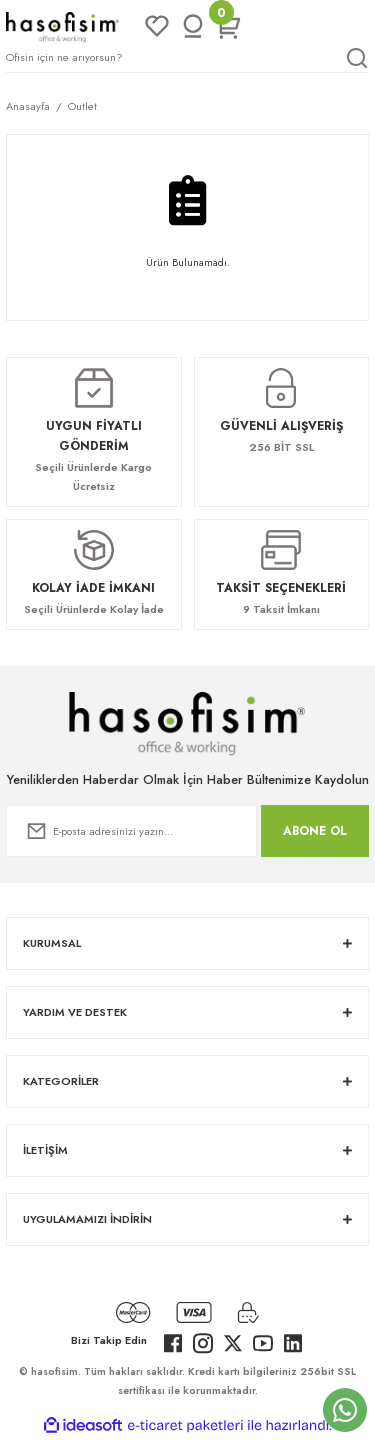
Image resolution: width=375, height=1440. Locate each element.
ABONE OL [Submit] (315, 830)
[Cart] (229, 27)
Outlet (82, 106)
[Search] (187, 58)
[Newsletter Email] (131, 831)
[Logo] (62, 26)
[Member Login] (193, 27)
